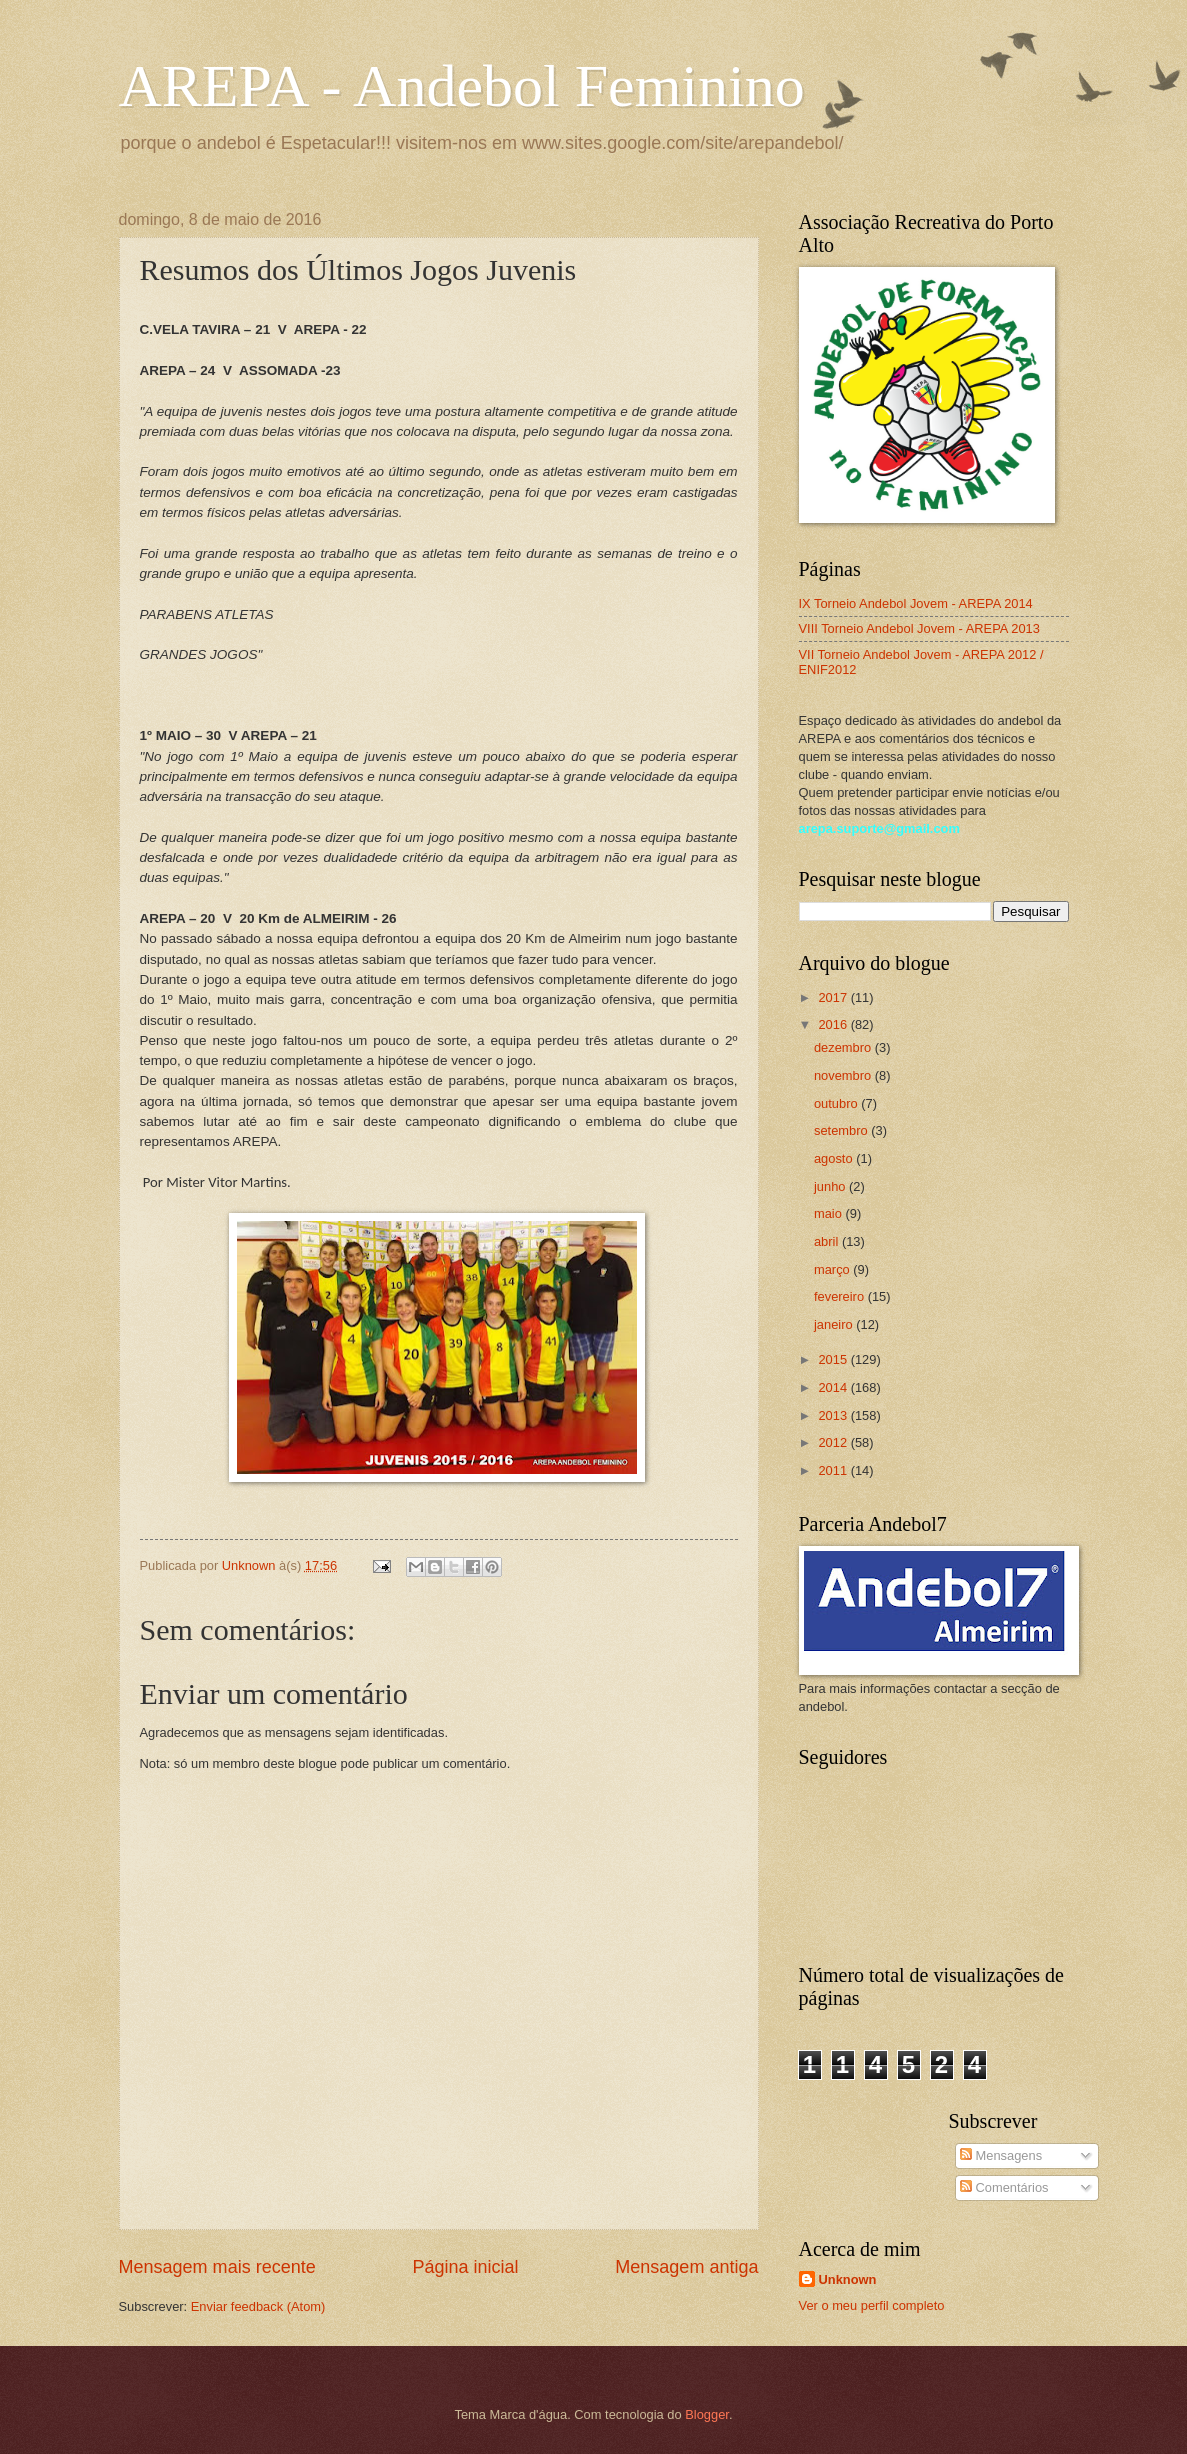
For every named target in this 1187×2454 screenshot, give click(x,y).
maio (829, 1213)
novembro (844, 1075)
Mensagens (1001, 2155)
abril (828, 1241)
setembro (842, 1130)
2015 (834, 1359)
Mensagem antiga (686, 2267)
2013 (834, 1415)
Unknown (848, 2279)
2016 (834, 1024)
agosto (835, 1158)
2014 (834, 1387)
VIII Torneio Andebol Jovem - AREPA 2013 (919, 628)
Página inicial (465, 2267)
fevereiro (841, 1296)
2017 (834, 997)
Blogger (707, 2414)
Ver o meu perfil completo (872, 2305)
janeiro (835, 1324)
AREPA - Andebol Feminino (462, 86)
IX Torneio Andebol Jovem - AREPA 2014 (916, 603)
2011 (834, 1470)
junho (831, 1186)
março (833, 1269)
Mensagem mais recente (217, 2267)
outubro (837, 1103)
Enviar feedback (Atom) (258, 2306)
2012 (834, 1442)
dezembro (844, 1047)
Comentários (1004, 2187)
